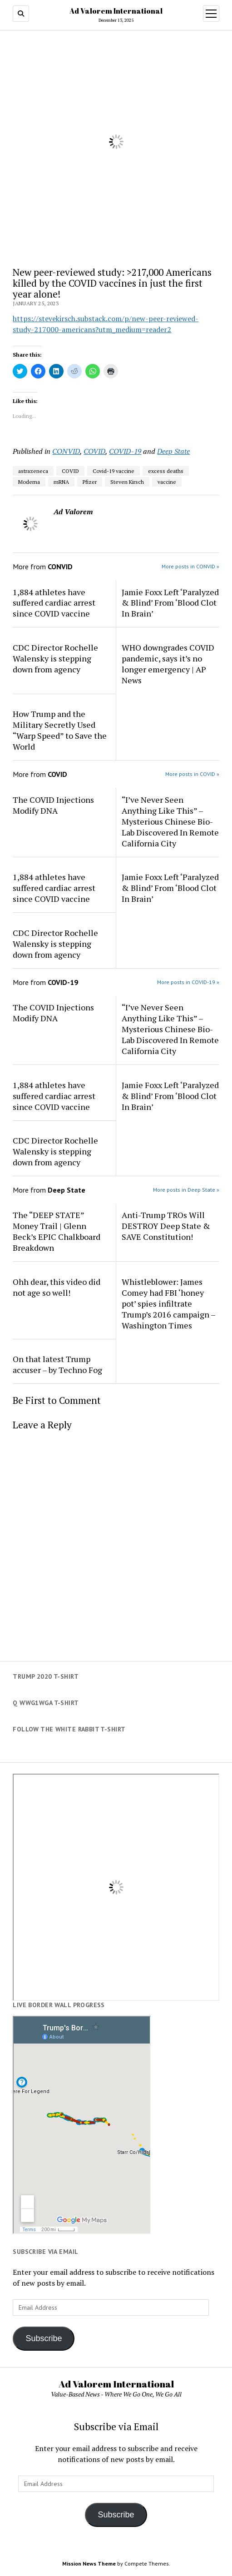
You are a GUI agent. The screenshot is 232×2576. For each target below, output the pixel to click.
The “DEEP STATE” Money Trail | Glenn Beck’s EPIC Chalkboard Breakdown (56, 1231)
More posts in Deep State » (186, 1189)
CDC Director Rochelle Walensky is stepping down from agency (55, 658)
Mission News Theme (89, 2563)
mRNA (61, 481)
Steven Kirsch (127, 481)
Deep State (173, 451)
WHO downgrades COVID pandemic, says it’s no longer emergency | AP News (168, 664)
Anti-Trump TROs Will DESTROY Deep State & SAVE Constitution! (166, 1225)
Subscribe (43, 2338)
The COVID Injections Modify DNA (53, 805)
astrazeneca (33, 470)
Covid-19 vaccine (113, 470)
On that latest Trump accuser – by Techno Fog (57, 1364)
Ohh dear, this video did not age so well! (56, 1287)
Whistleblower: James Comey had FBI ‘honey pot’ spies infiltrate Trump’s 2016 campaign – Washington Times (168, 1303)
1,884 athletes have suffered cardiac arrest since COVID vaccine (54, 603)
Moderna (29, 481)
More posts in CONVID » (190, 566)
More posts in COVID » (192, 774)
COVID (94, 451)
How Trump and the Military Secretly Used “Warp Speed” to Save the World (60, 730)
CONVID (66, 451)
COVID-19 (125, 451)
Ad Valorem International (116, 11)
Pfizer (90, 481)
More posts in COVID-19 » (188, 982)
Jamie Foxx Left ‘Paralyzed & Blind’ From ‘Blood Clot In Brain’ (170, 603)
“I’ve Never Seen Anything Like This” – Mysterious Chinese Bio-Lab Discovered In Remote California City (170, 821)
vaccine (167, 481)
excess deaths (165, 470)
